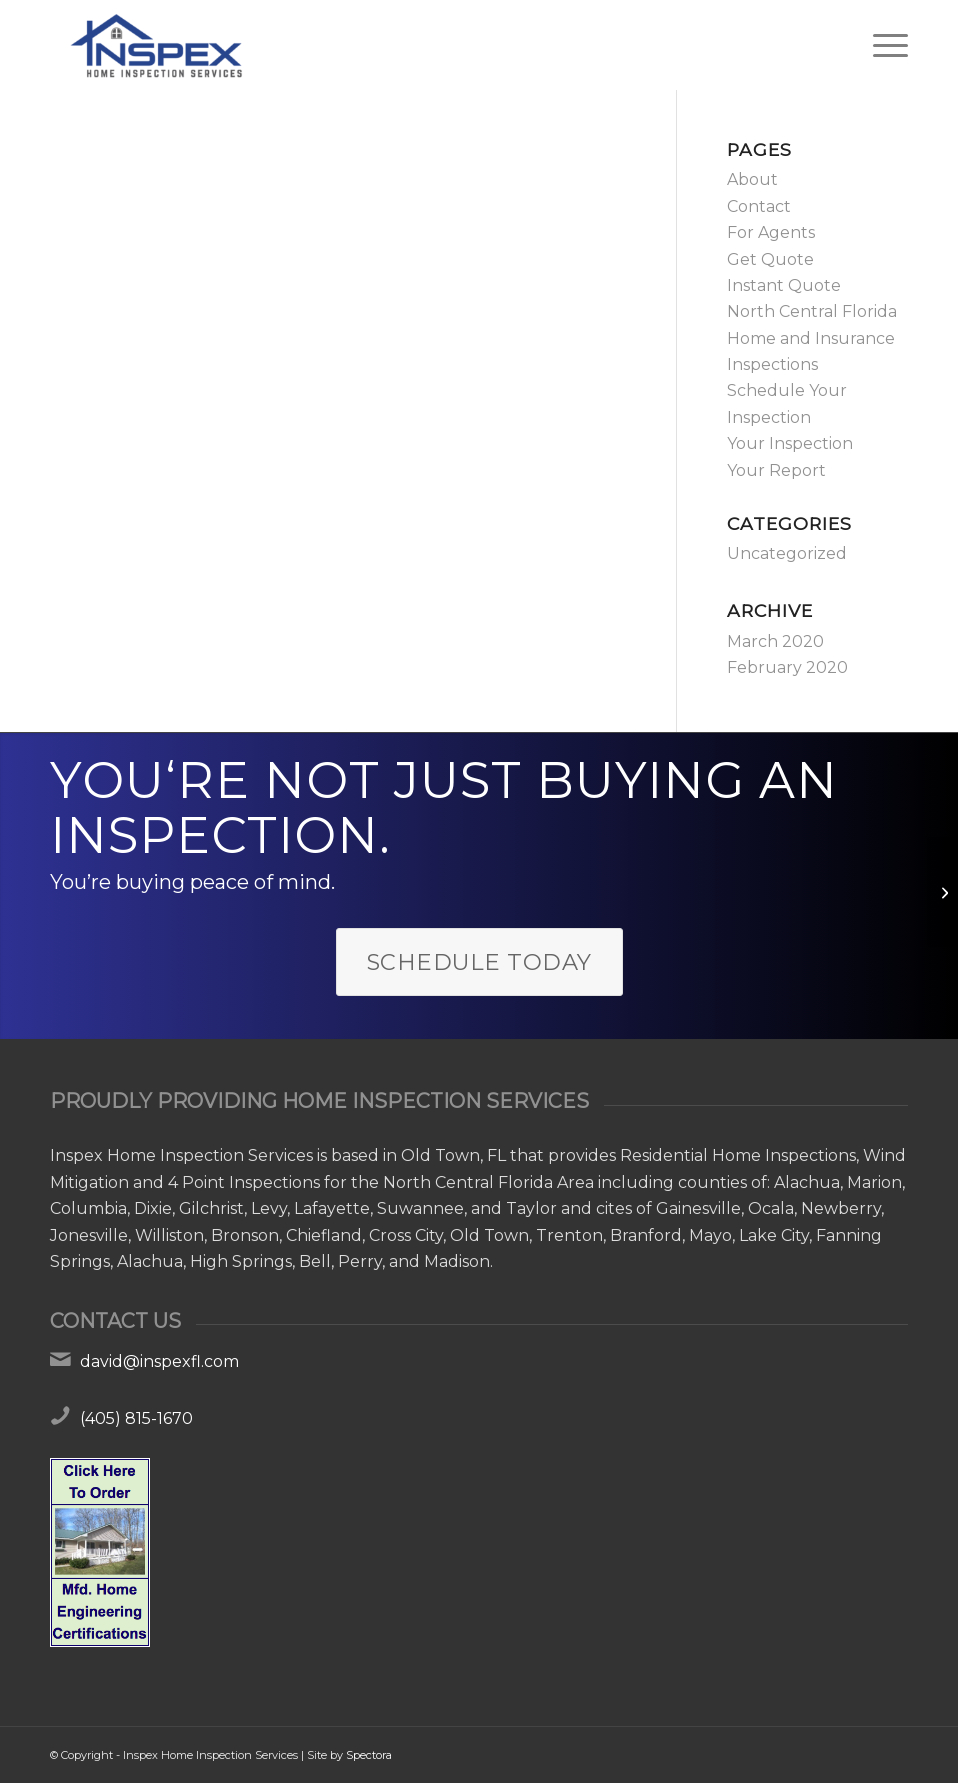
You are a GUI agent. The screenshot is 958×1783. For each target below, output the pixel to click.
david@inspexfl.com (159, 1361)
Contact (759, 206)
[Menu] (880, 45)
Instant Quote (784, 285)
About (752, 179)
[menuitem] (880, 45)
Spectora (369, 1755)
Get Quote (770, 259)
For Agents (771, 232)
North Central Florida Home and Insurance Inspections (812, 338)
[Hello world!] (942, 892)
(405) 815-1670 (136, 1418)
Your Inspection (790, 443)
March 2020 (775, 641)
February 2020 (787, 667)
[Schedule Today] (479, 962)
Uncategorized (787, 553)
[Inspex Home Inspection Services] (154, 45)
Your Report (776, 470)
